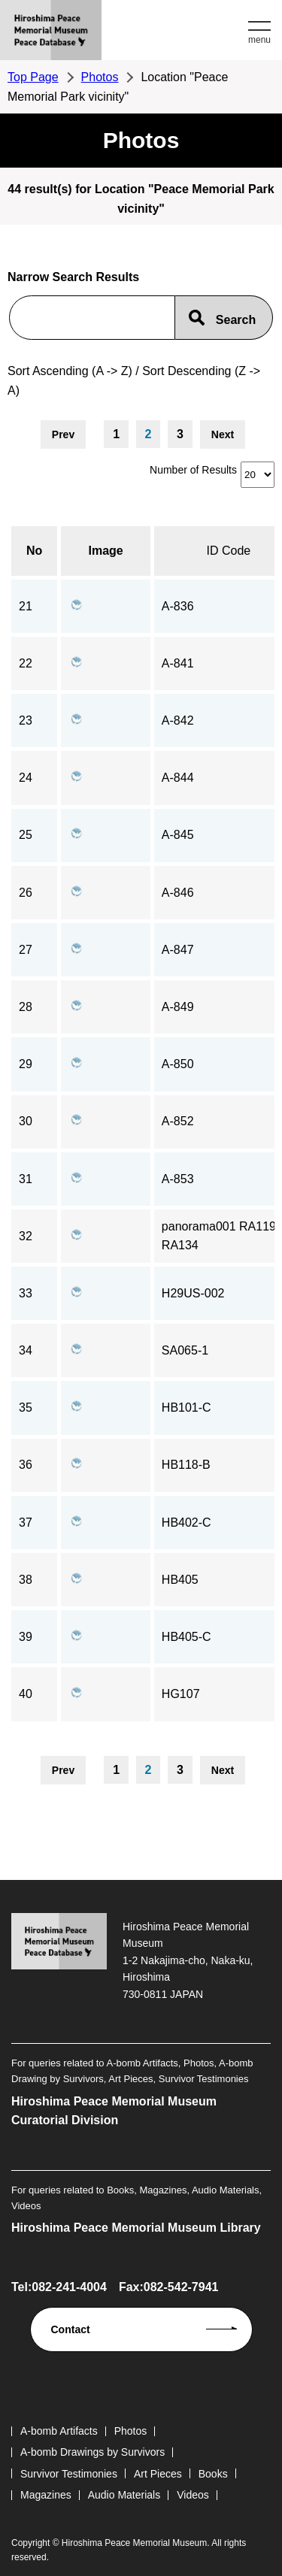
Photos (100, 77)
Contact (70, 2329)
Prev (63, 434)
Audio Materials (124, 2495)
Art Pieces (158, 2474)
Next (222, 434)
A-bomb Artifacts (59, 2431)
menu (259, 40)
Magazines (45, 2495)
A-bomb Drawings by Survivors (92, 2452)
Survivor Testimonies (68, 2474)
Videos (193, 2495)
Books (213, 2474)
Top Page (33, 77)
